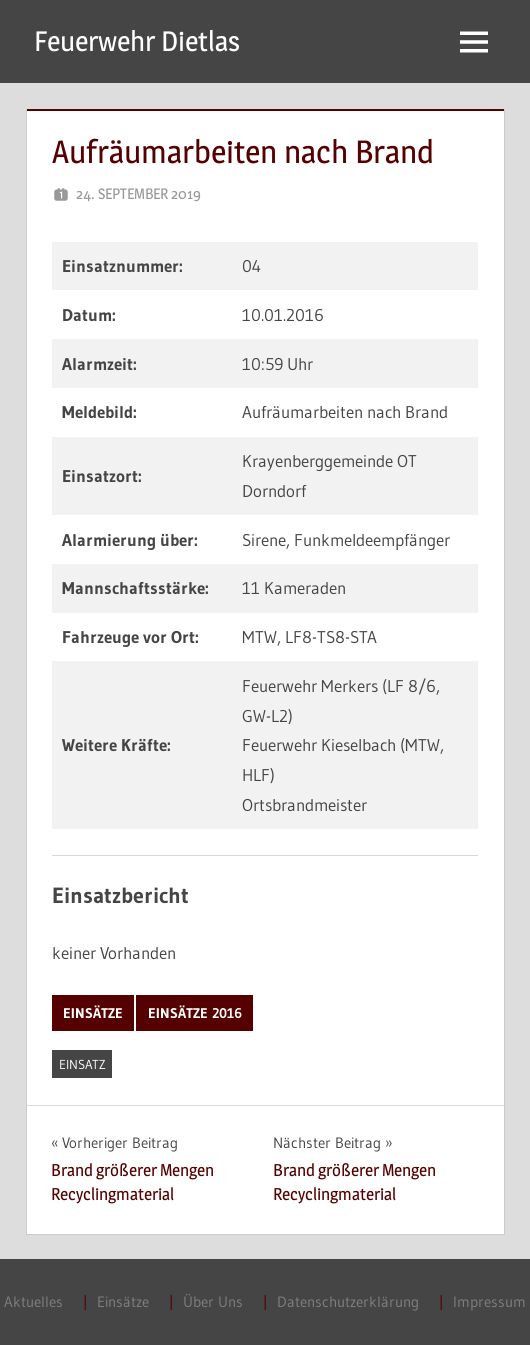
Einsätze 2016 (195, 1013)
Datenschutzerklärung (348, 1301)
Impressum (489, 1301)
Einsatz (82, 1064)
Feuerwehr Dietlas (137, 41)
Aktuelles (33, 1301)
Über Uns (213, 1301)
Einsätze (93, 1013)
